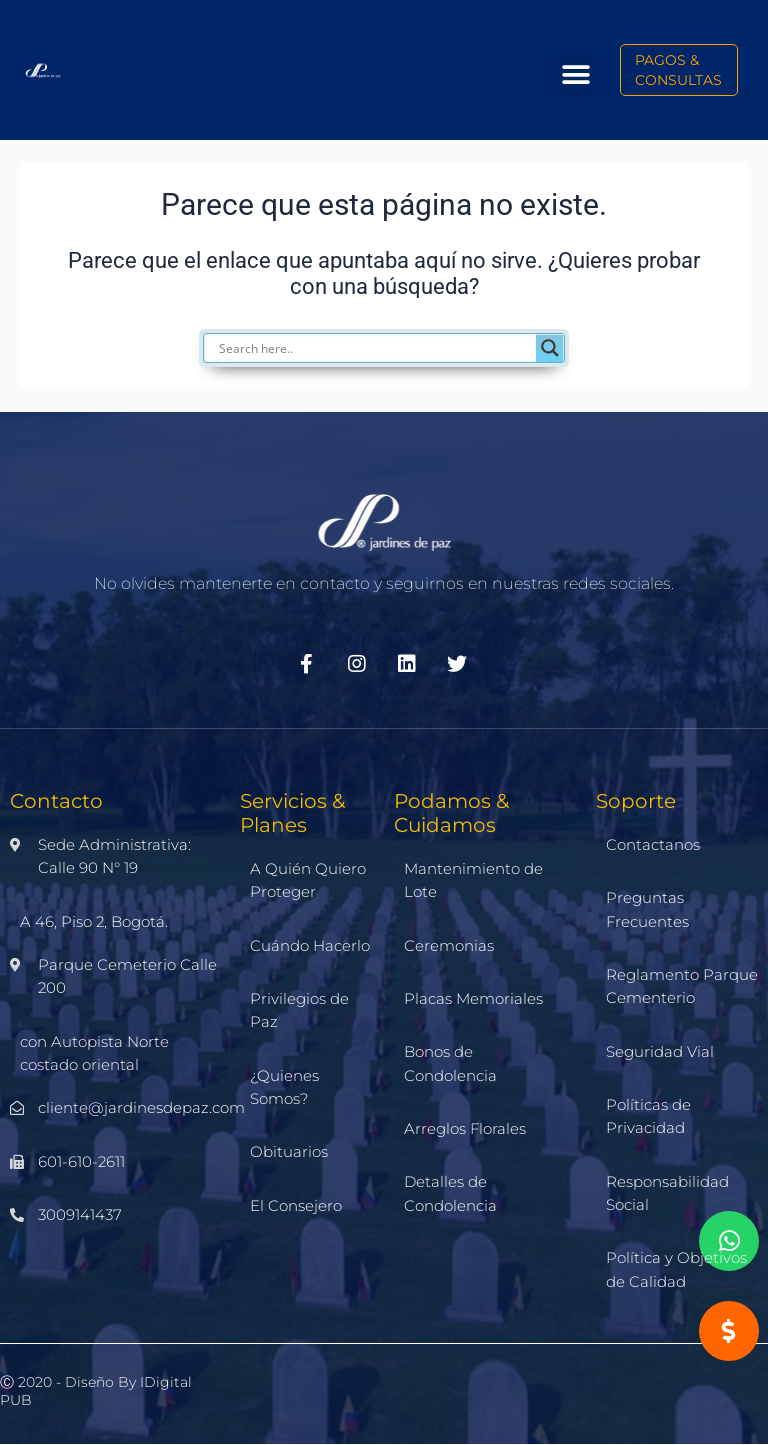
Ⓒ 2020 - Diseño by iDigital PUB (96, 1391)
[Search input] (394, 348)
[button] (576, 75)
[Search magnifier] (550, 348)
